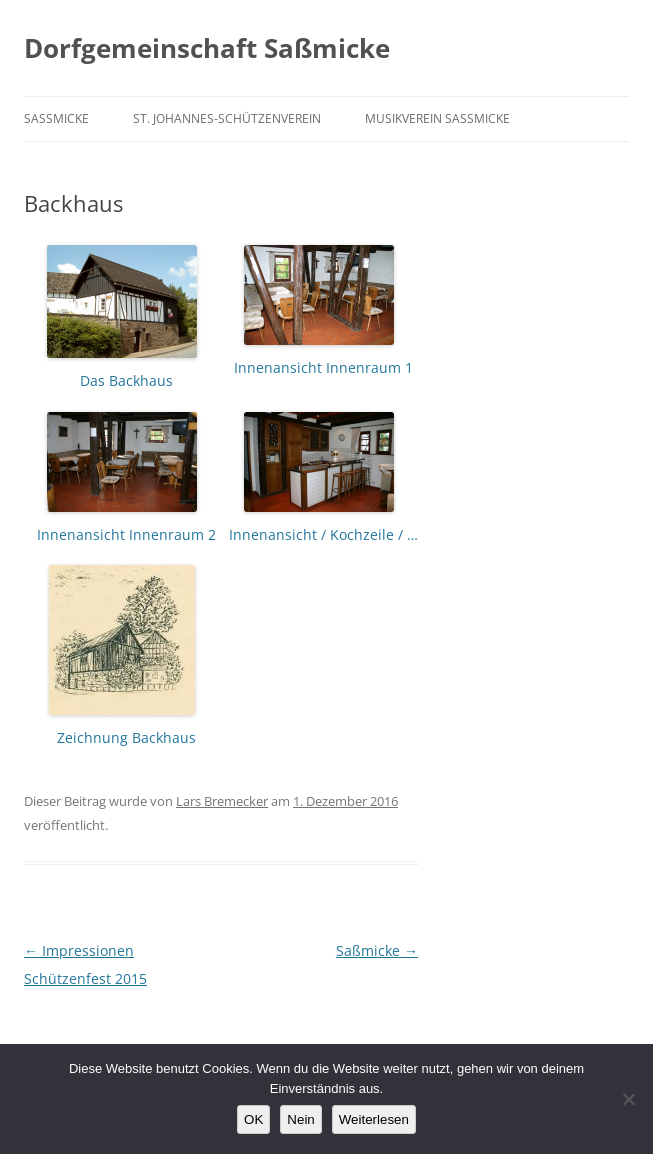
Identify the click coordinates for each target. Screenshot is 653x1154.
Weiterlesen (374, 1119)
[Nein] (628, 1099)
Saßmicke (56, 118)
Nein (300, 1119)
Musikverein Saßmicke (437, 118)
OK (253, 1119)
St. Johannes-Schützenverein (227, 118)
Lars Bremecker (222, 801)
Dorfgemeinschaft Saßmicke (207, 48)
